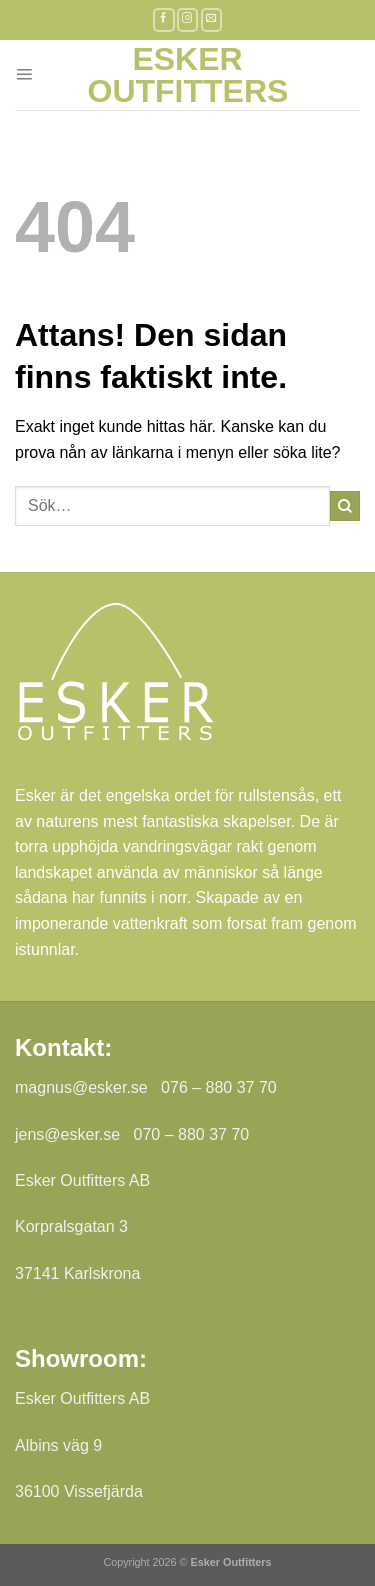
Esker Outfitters (188, 75)
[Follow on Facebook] (164, 19)
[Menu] (24, 75)
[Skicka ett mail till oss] (212, 19)
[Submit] (345, 506)
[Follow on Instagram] (188, 19)
